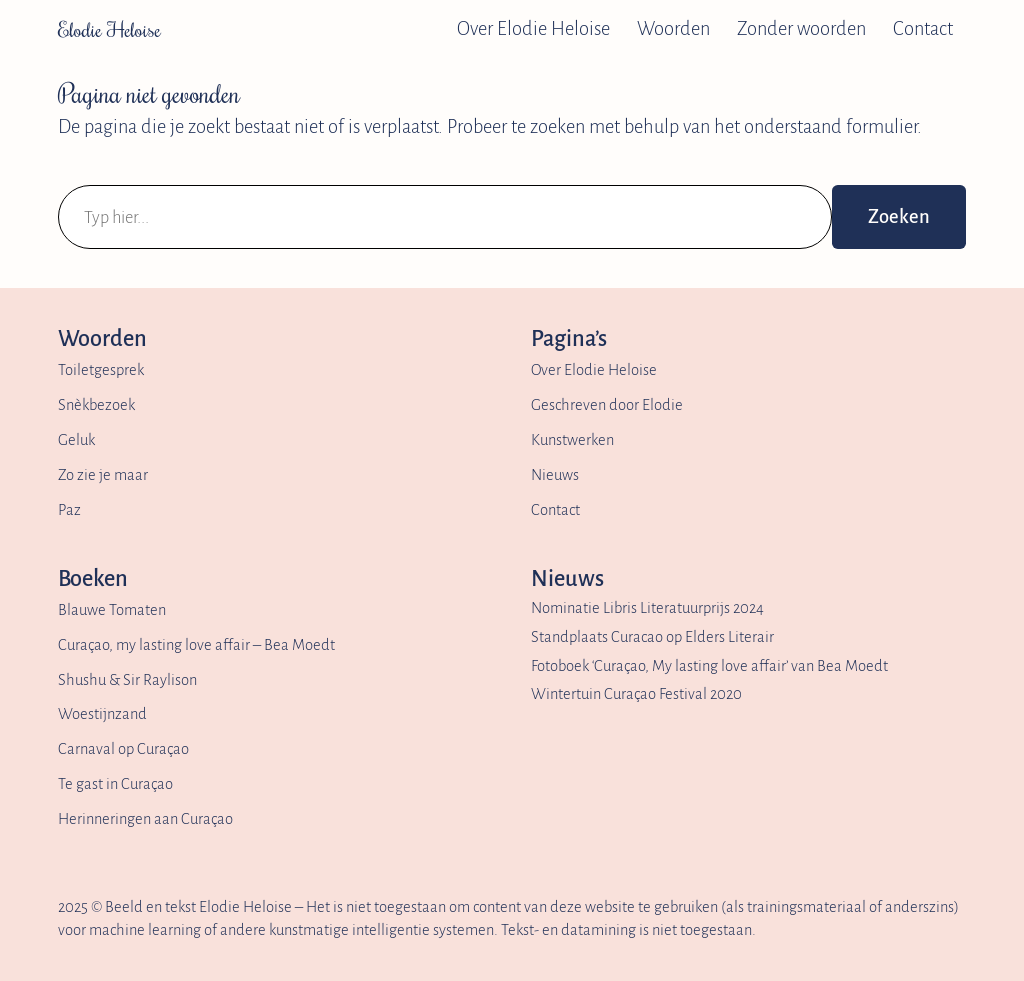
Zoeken (899, 217)
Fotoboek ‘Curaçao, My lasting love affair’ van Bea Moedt (709, 666)
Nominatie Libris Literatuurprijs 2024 (647, 608)
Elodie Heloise (109, 29)
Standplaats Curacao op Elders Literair (652, 637)
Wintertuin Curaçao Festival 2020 (636, 694)
